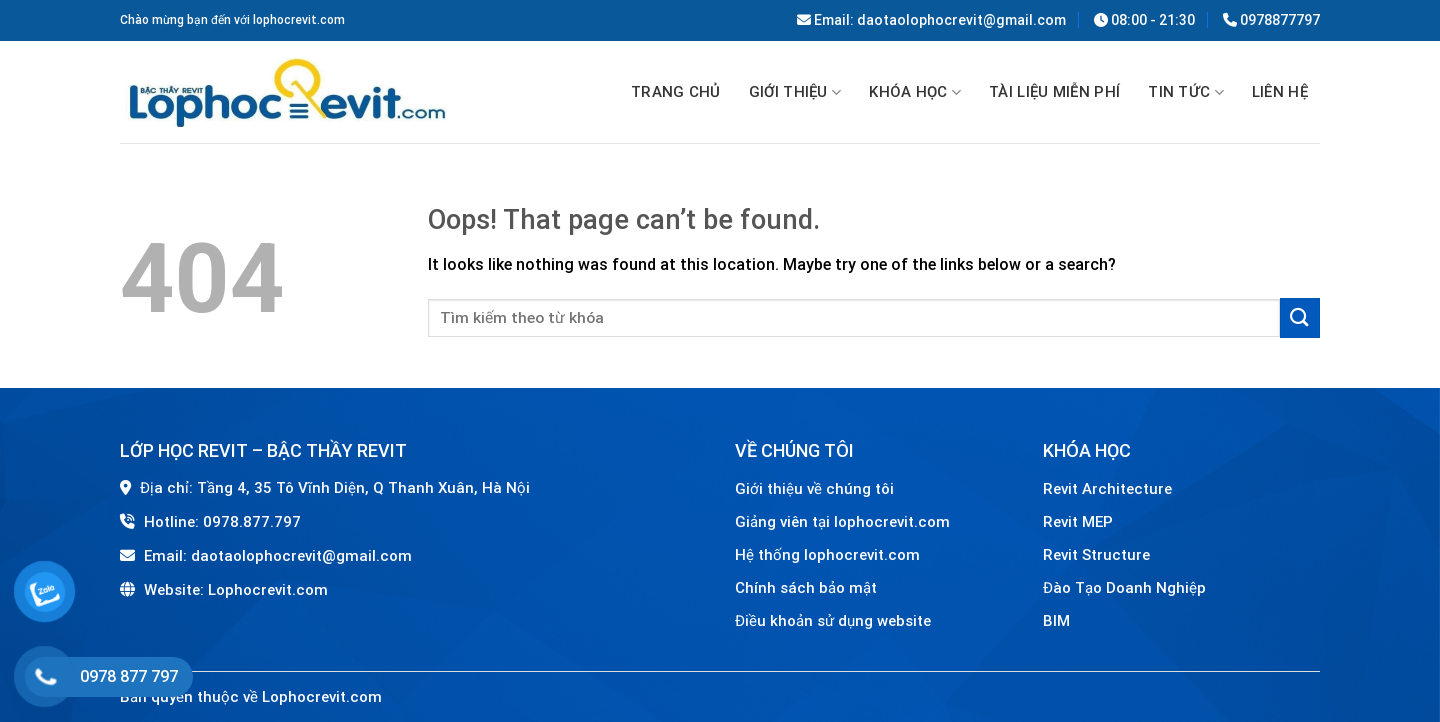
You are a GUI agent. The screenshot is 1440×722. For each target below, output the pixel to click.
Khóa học (915, 93)
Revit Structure (1098, 555)
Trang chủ (676, 92)
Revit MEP (1078, 522)
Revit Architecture (1107, 489)
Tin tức (1186, 93)
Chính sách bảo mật (806, 588)
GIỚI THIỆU (795, 93)
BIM (1056, 621)
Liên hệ (1280, 92)
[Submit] (1300, 317)
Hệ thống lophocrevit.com (827, 555)
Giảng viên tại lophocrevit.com (842, 522)
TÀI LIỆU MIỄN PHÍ (1054, 92)
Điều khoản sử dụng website (833, 621)
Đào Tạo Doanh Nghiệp (1126, 588)
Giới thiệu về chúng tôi (814, 489)
